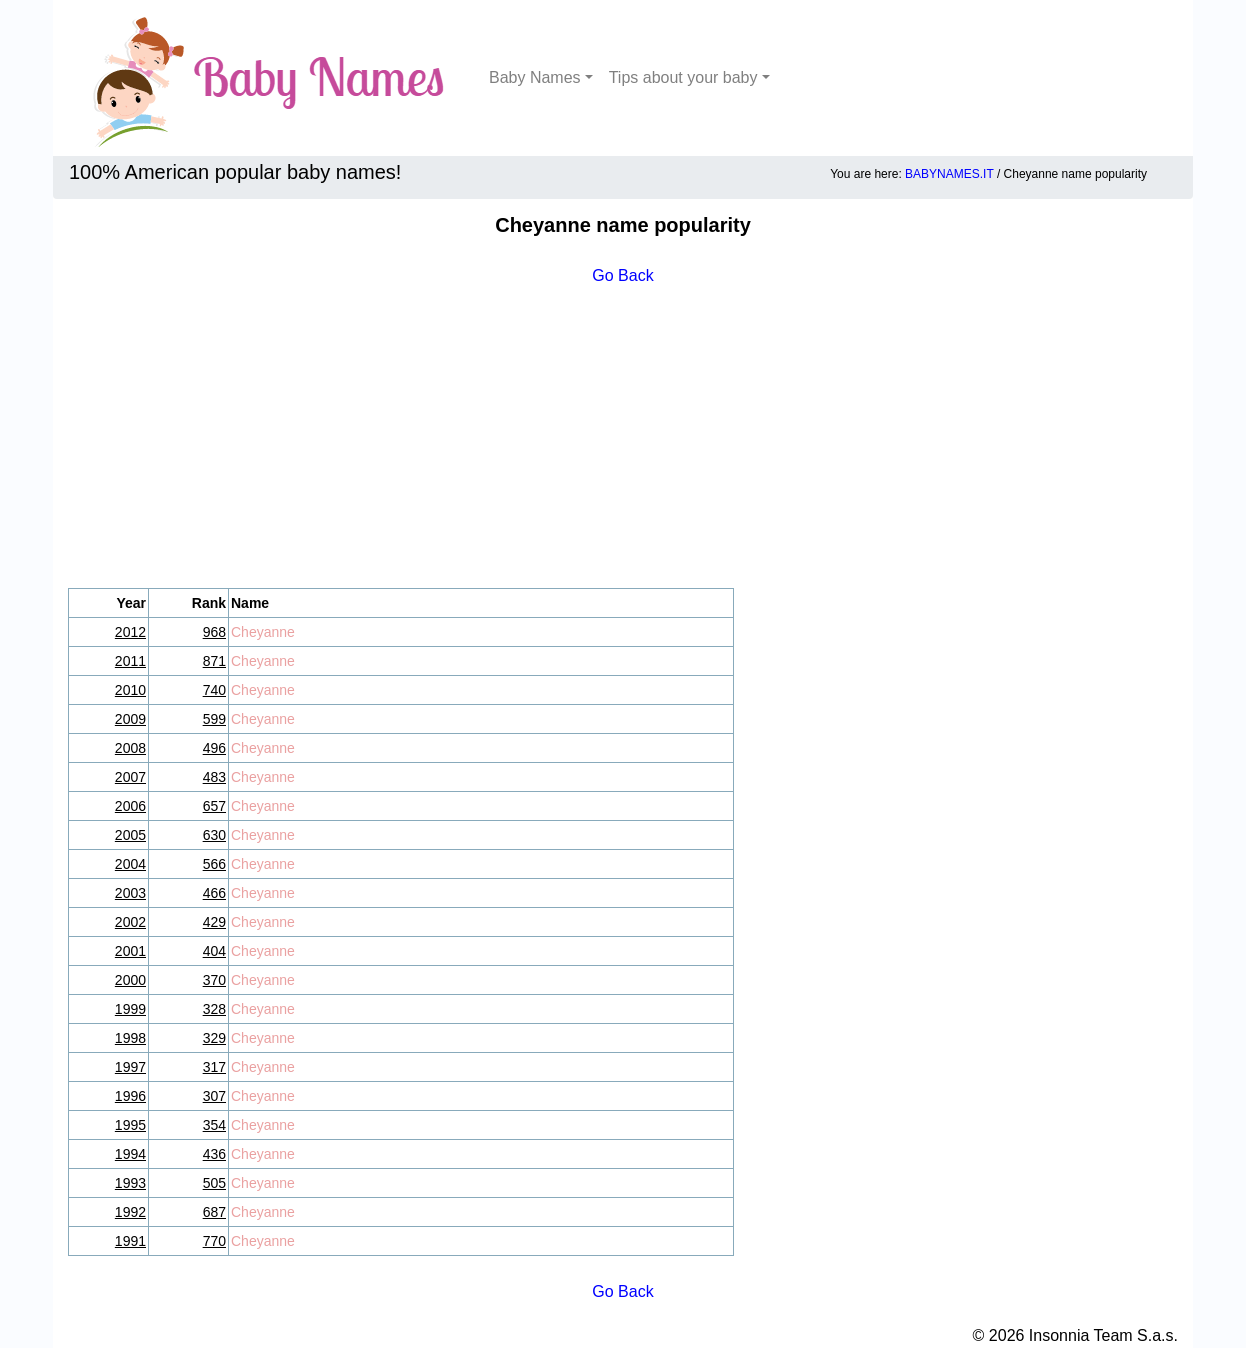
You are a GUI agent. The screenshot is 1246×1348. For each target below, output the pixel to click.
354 (214, 1125)
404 (214, 951)
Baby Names (535, 77)
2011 (130, 661)
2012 (130, 632)
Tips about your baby (683, 77)
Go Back (622, 275)
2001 (130, 951)
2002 (130, 922)
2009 (130, 719)
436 (214, 1154)
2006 (130, 806)
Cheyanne (263, 632)
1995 (130, 1125)
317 (214, 1067)
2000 (130, 980)
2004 (130, 864)
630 (214, 835)
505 (214, 1183)
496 (214, 748)
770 (214, 1241)
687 (214, 1212)
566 (214, 864)
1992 (130, 1212)
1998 (130, 1038)
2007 (130, 777)
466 (214, 893)
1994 (130, 1154)
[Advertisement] (623, 438)
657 (214, 806)
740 (214, 690)
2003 (130, 893)
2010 (130, 690)
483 (214, 777)
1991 (130, 1241)
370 (214, 980)
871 (214, 661)
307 (214, 1096)
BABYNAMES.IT (949, 174)
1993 (130, 1183)
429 (214, 922)
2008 (130, 748)
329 (214, 1038)
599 (214, 719)
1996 (130, 1096)
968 (214, 632)
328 (214, 1009)
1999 (130, 1009)
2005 (130, 835)
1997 (130, 1067)
